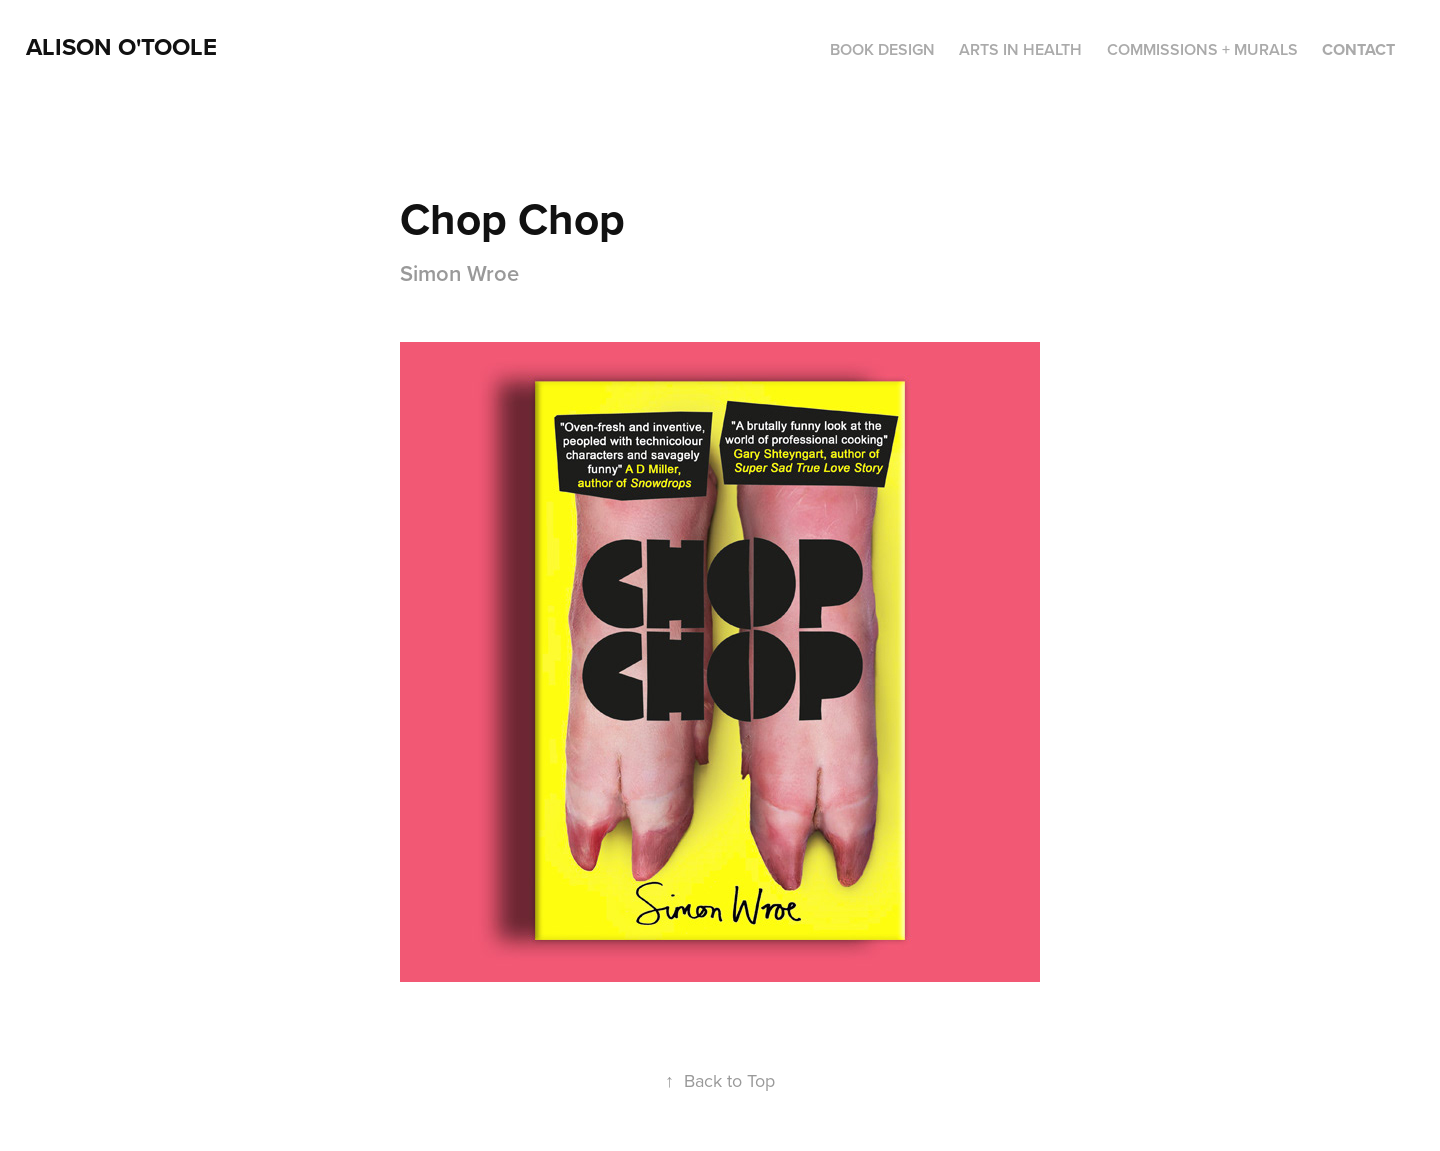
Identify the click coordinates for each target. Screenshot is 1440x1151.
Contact (1358, 49)
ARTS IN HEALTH (1020, 49)
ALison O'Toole (121, 46)
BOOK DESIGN (882, 49)
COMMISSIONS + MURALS (1202, 49)
